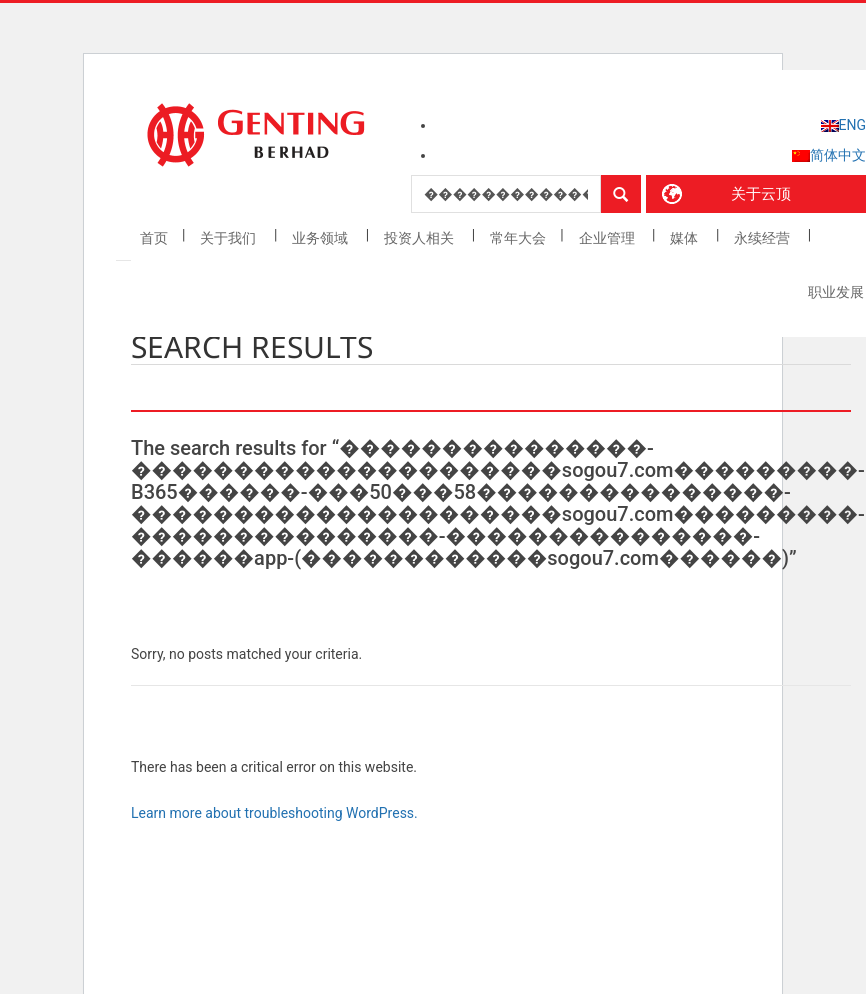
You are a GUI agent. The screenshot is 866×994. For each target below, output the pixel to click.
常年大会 (518, 238)
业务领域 (321, 238)
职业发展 (836, 292)
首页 (154, 238)
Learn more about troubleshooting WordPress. (274, 813)
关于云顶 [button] (761, 194)
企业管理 (608, 238)
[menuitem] (843, 125)
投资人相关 (420, 238)
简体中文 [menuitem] (838, 155)
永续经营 (763, 238)
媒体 (685, 238)
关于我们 (229, 238)
